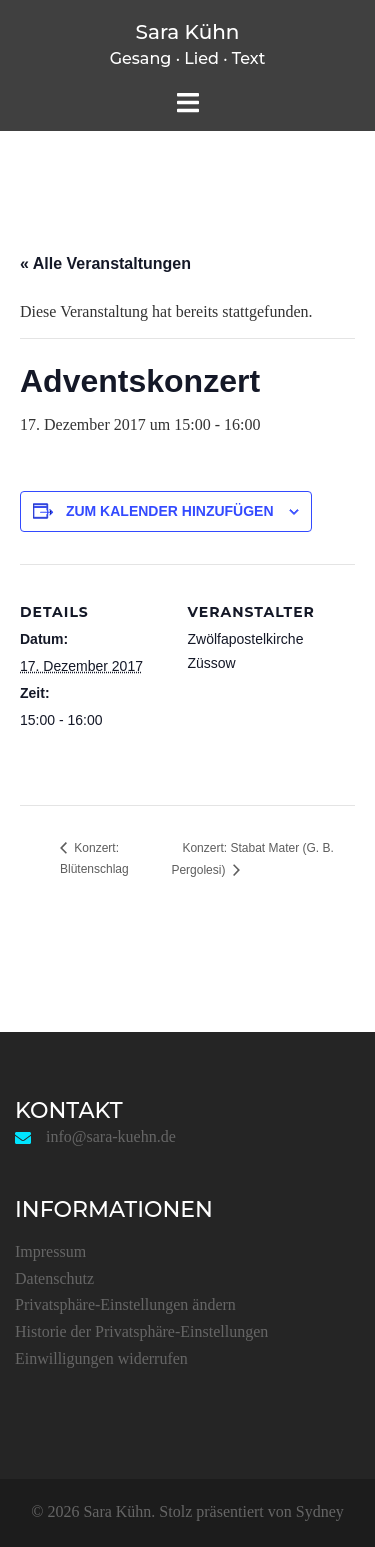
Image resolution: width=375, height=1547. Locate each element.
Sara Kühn (188, 32)
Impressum (50, 1251)
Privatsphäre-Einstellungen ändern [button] (125, 1304)
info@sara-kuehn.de (111, 1136)
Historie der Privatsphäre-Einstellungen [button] (141, 1331)
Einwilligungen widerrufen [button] (101, 1358)
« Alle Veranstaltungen (105, 263)
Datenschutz (54, 1278)
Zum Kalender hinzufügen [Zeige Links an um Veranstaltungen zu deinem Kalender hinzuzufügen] (170, 511)
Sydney (320, 1511)
